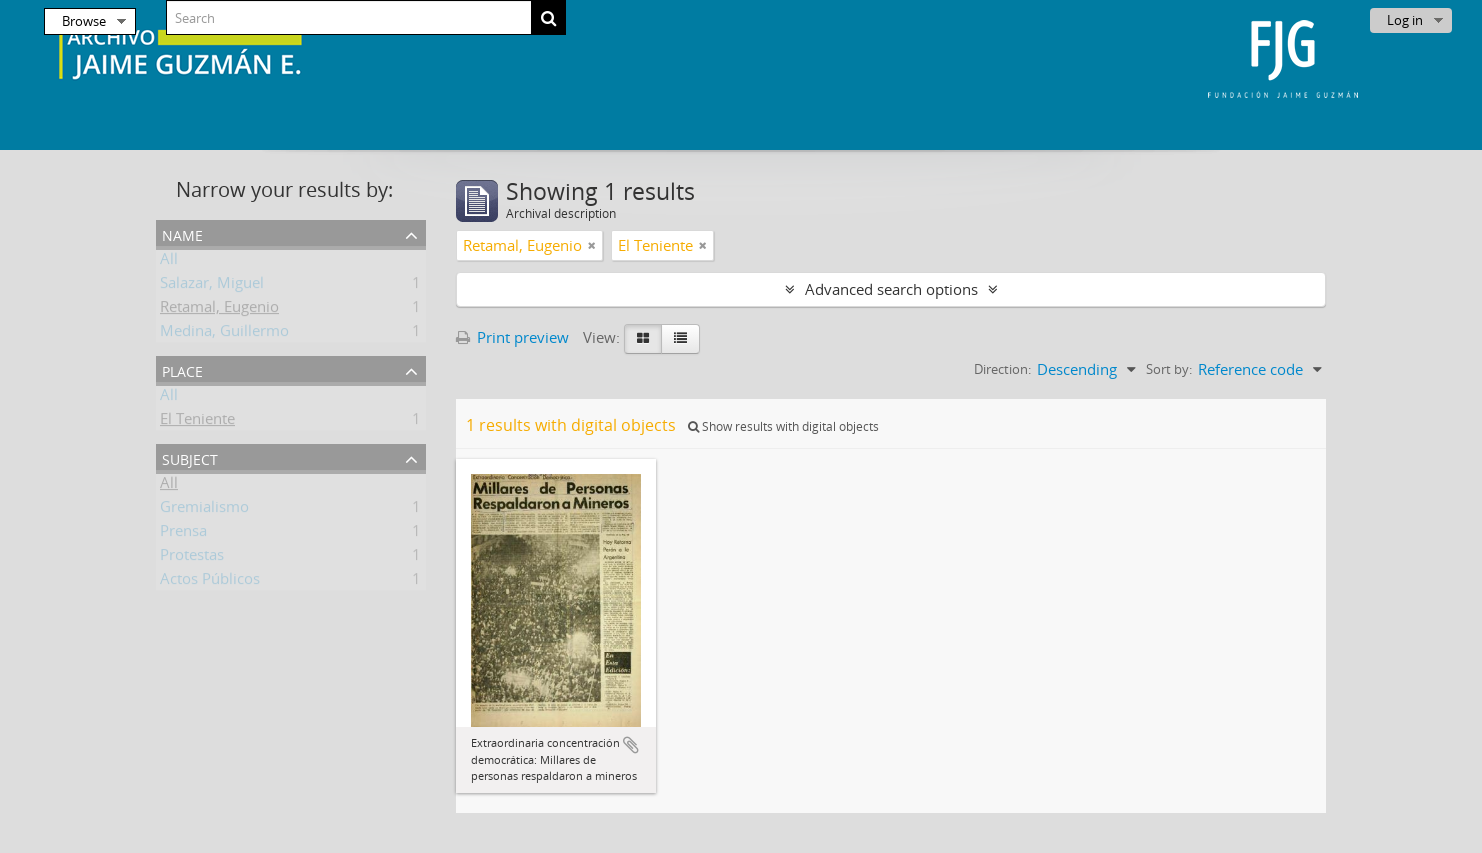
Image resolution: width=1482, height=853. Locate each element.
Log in (1405, 20)
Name (182, 233)
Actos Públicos (210, 582)
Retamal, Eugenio (219, 310)
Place (182, 369)
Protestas (192, 558)
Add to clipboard (631, 745)
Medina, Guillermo (224, 334)
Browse (84, 21)
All (169, 262)
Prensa (183, 534)
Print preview (512, 337)
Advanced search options (891, 289)
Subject (190, 457)
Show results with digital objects (783, 426)
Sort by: (1169, 369)
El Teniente (197, 422)
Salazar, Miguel (212, 286)
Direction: (1002, 369)
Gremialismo (204, 510)
